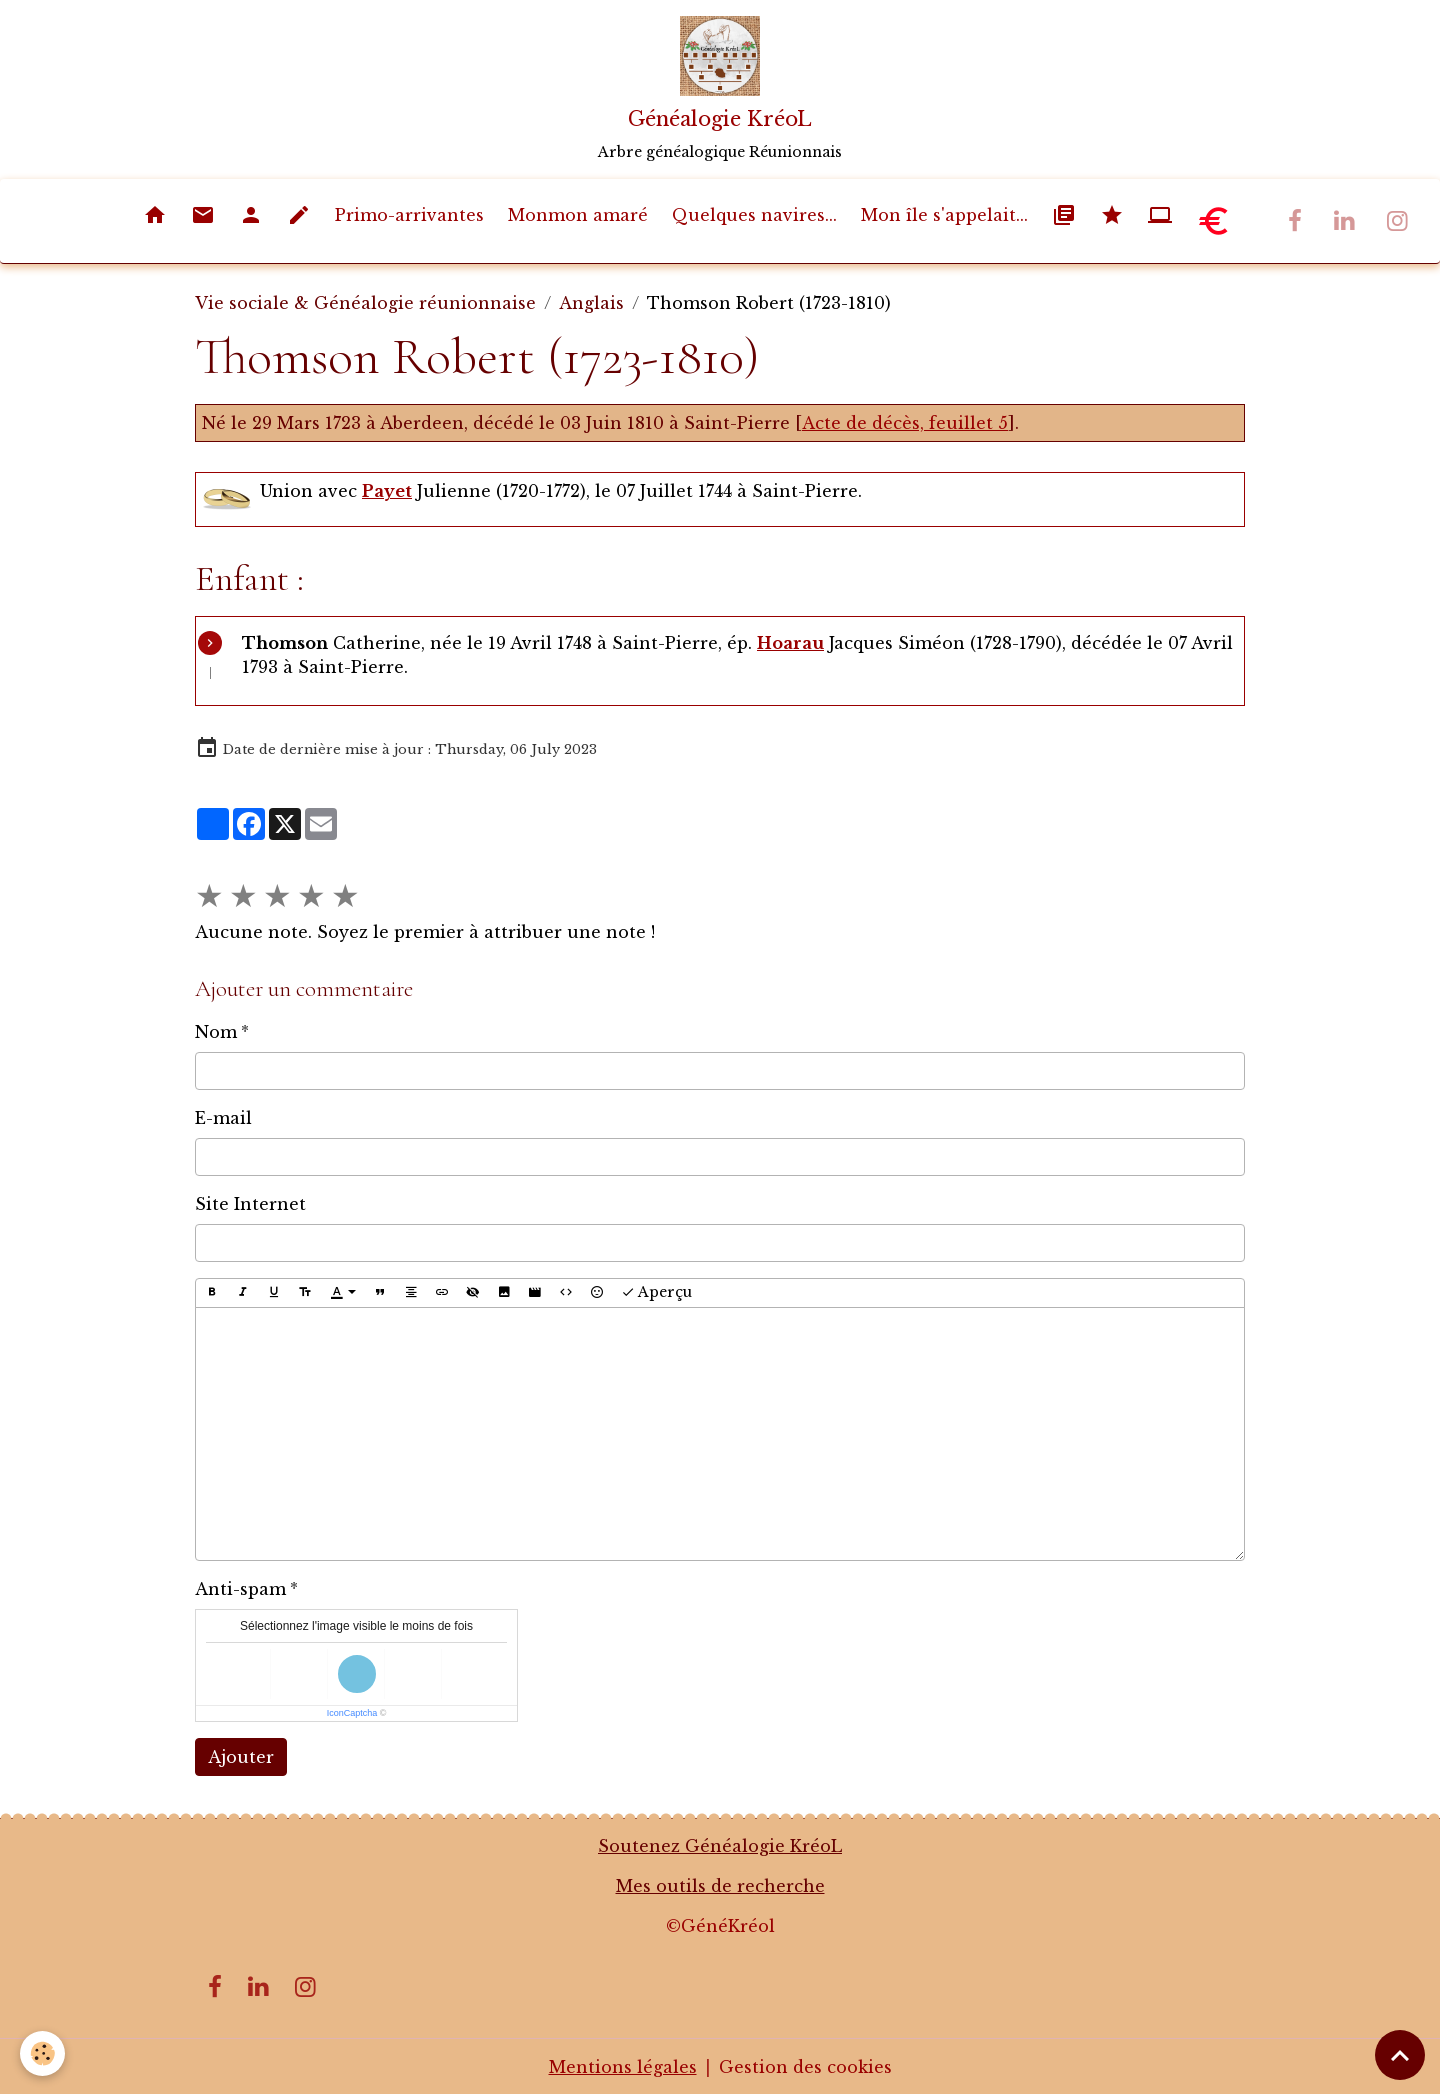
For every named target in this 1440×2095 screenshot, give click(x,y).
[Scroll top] (1400, 2055)
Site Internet (250, 1204)
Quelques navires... (754, 215)
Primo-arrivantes (409, 215)
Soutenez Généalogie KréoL (720, 1846)
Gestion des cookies (805, 2067)
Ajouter (241, 1757)
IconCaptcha (352, 1713)
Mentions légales (623, 2067)
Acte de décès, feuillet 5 (905, 423)
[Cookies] (42, 2053)
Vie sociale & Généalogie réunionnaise (365, 303)
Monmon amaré (578, 215)
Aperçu (656, 1292)
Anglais (591, 303)
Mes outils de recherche (720, 1886)
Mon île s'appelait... (944, 215)
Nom (216, 1032)
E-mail (223, 1118)
